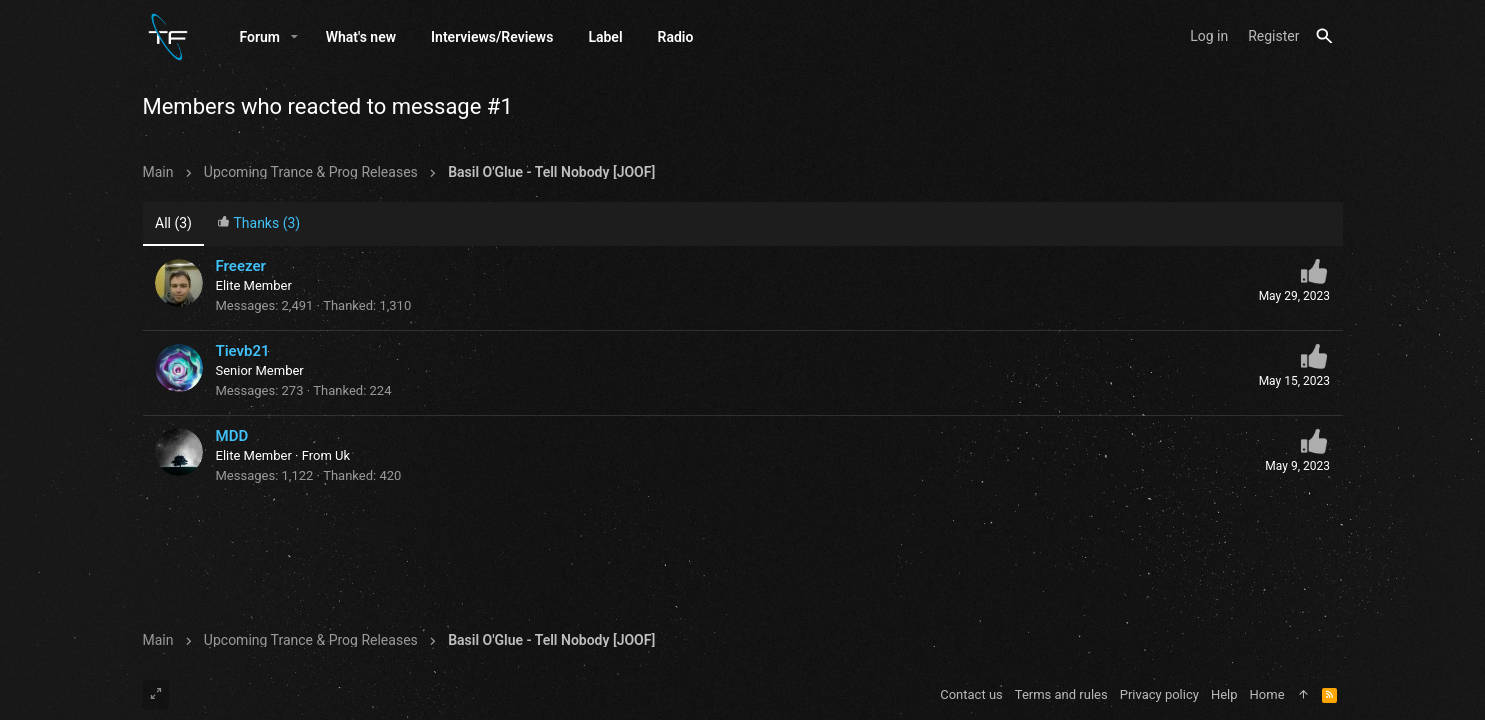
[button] (294, 37)
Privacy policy (1159, 694)
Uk (342, 455)
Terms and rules (1061, 694)
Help (1224, 694)
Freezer (241, 266)
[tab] (258, 224)
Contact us (971, 694)
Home (1267, 694)
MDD (232, 436)
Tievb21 (243, 351)
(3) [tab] (173, 223)
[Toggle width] (156, 695)
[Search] (1324, 36)
